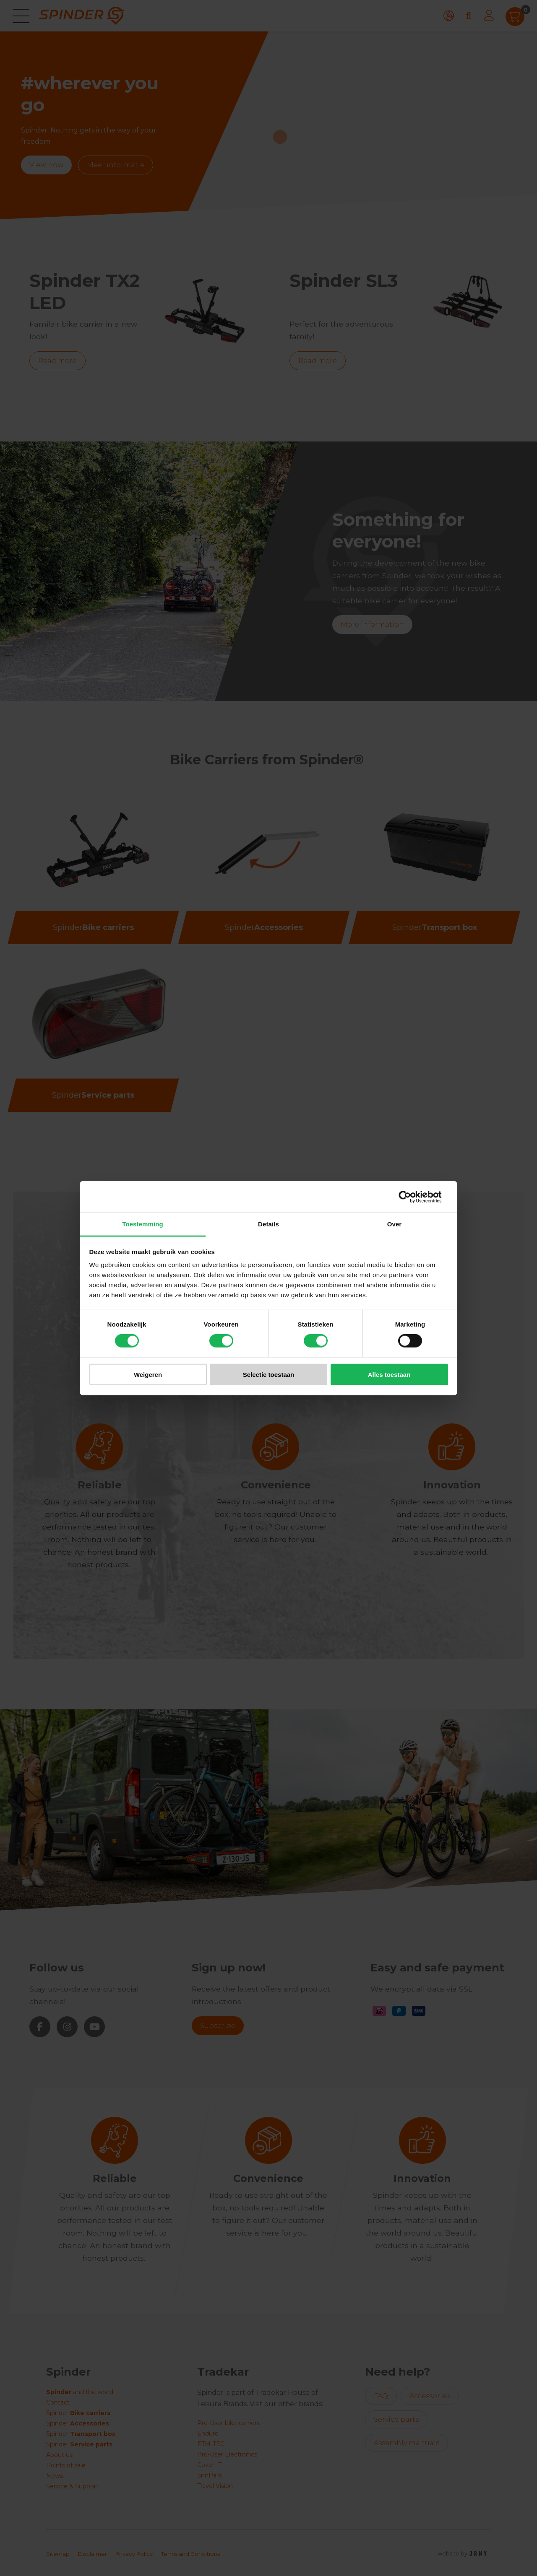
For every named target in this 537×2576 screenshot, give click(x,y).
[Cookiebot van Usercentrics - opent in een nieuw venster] (411, 1196)
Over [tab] (394, 1224)
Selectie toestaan (269, 1374)
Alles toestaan (389, 1374)
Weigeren (148, 1374)
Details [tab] (268, 1224)
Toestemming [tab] (142, 1224)
